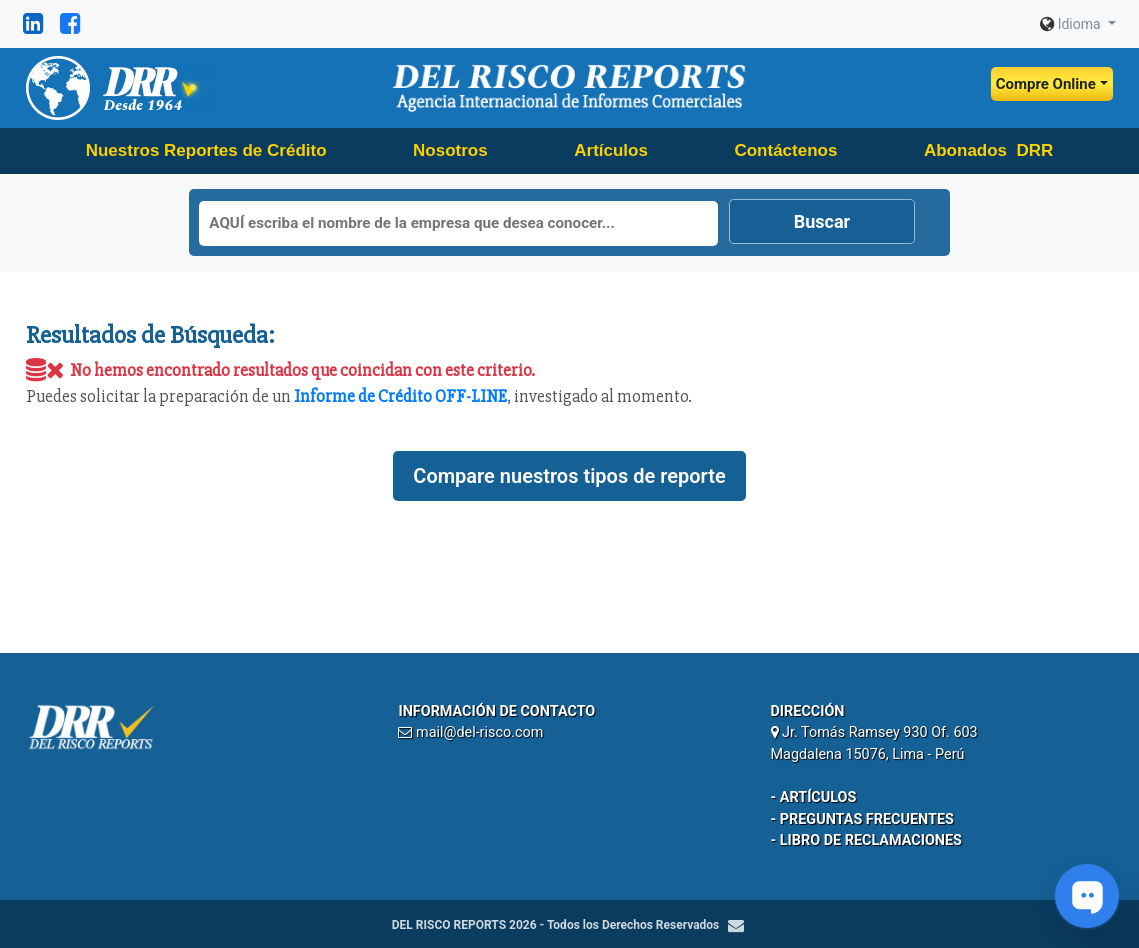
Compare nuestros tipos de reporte (569, 476)
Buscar (822, 221)
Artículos (611, 150)
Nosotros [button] (450, 150)
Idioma (1072, 24)
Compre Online (1046, 84)
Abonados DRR (988, 150)
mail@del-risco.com (479, 732)
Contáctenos (785, 150)
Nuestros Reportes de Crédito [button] (206, 150)
